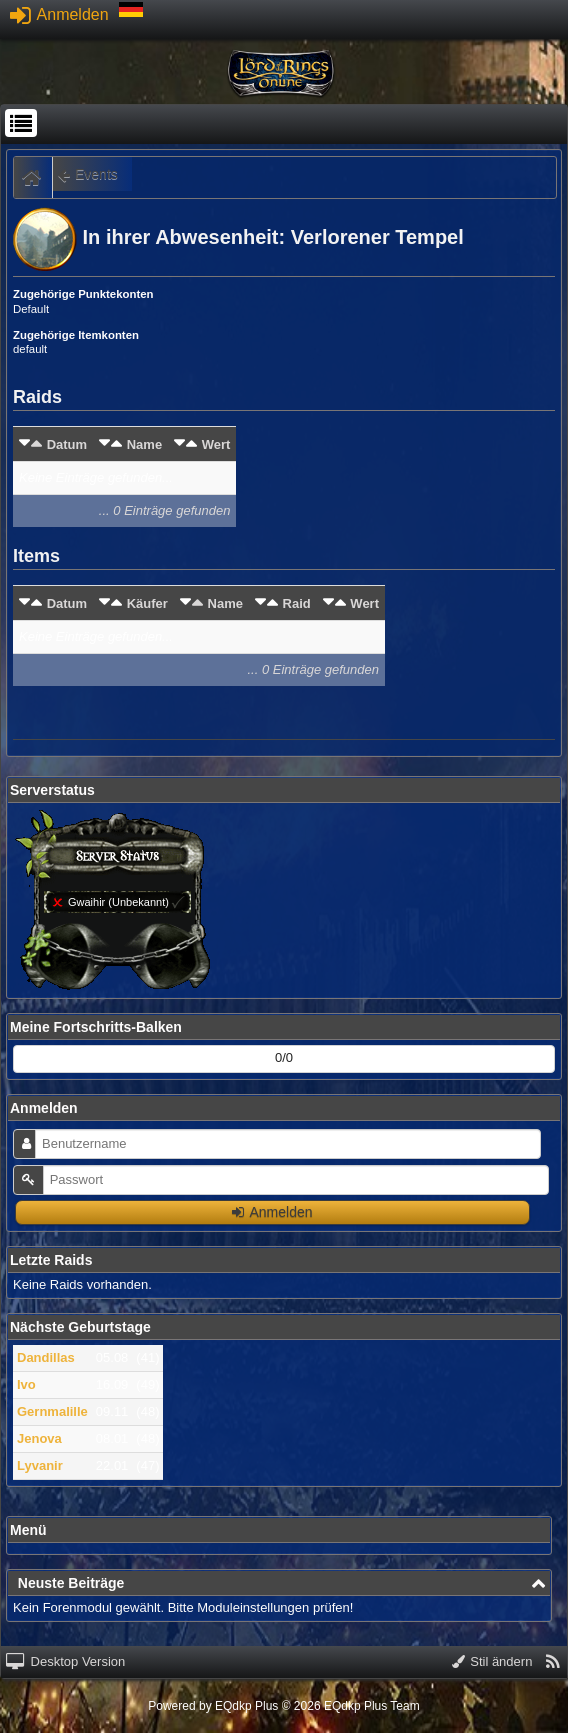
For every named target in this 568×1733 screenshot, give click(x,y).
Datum (67, 444)
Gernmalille (52, 1411)
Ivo (26, 1384)
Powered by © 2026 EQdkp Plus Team (283, 1706)
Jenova (39, 1438)
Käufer (147, 603)
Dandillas (46, 1357)
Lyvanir (40, 1465)
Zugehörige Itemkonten (76, 335)
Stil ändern (492, 1661)
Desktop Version (65, 1661)
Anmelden (59, 14)
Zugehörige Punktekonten (83, 294)
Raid (297, 603)
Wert (216, 444)
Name (144, 444)
